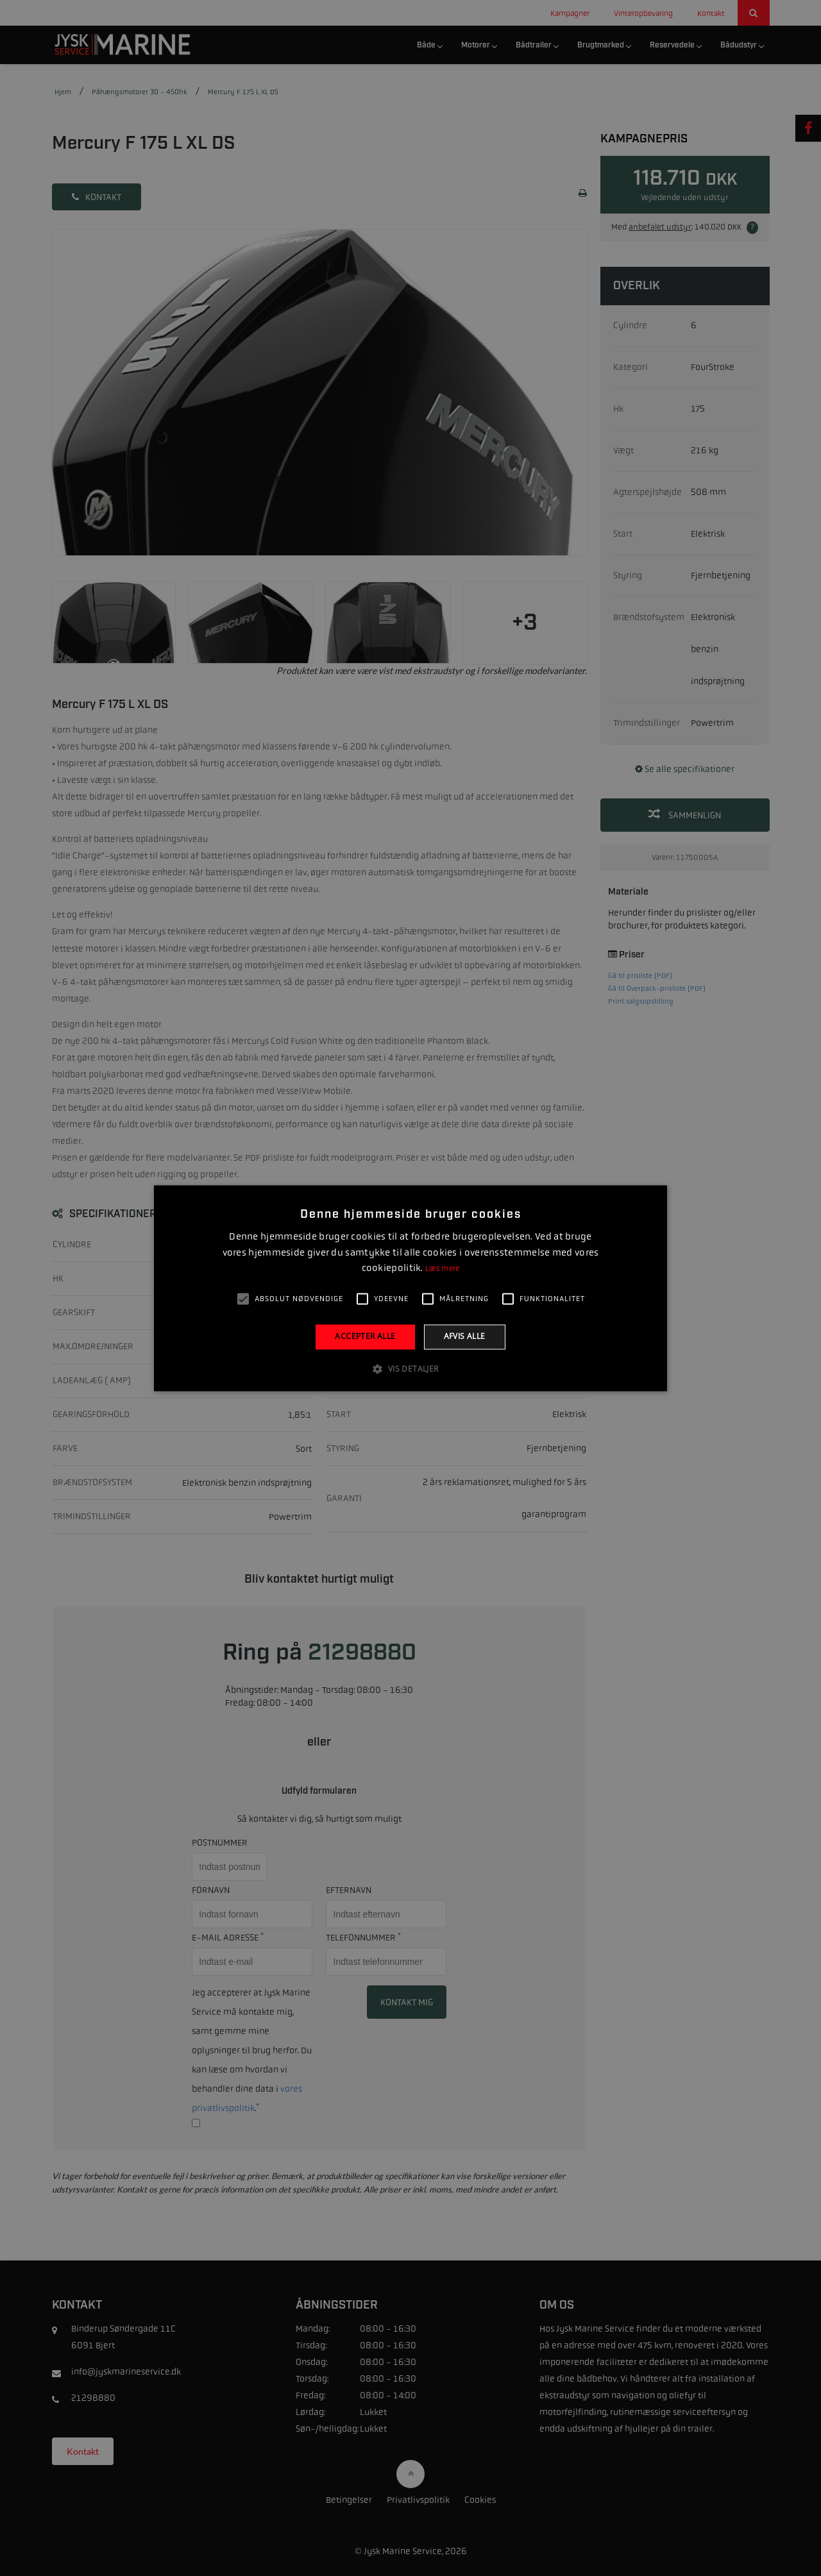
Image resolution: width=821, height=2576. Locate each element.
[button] (410, 1368)
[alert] (410, 1288)
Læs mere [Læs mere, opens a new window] (442, 1269)
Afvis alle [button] (465, 1336)
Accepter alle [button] (365, 1336)
